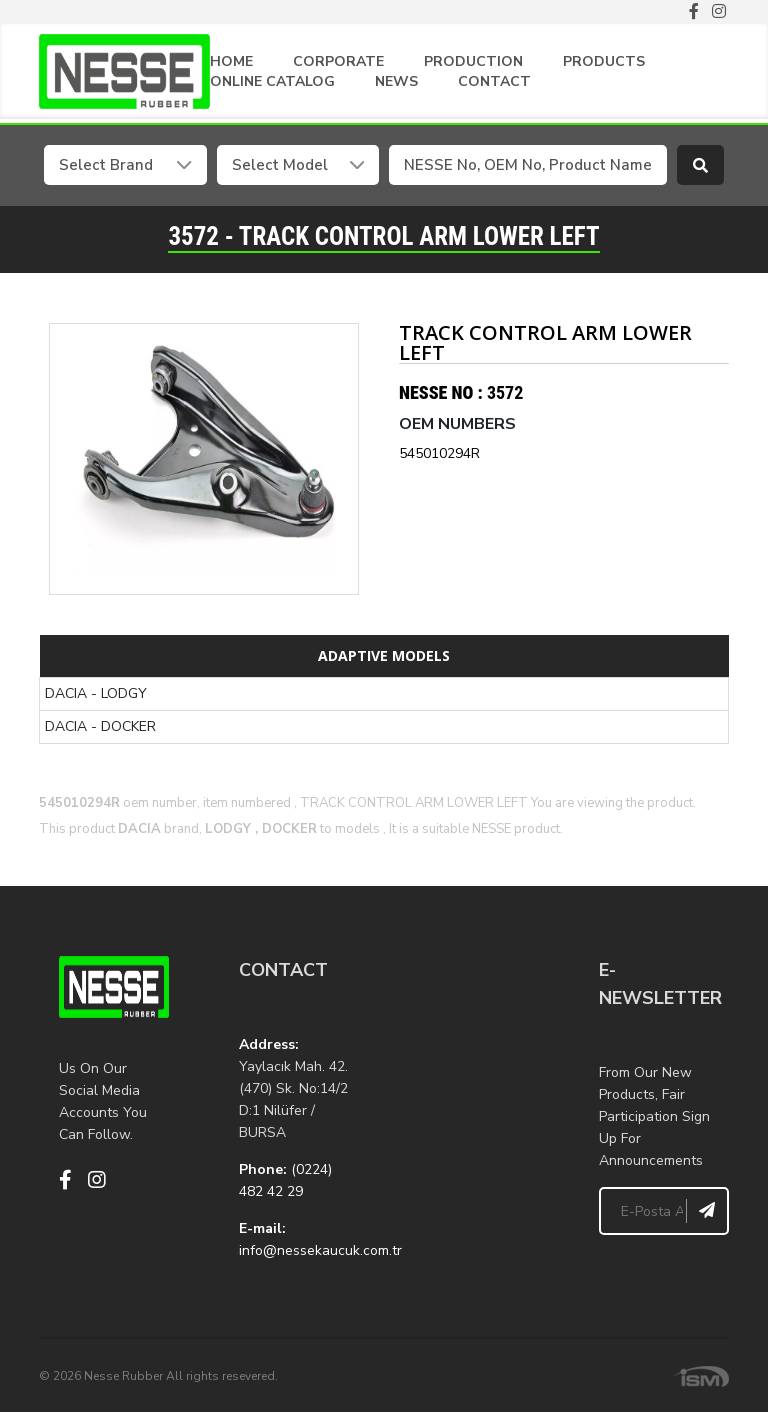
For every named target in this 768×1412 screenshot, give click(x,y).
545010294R (439, 452)
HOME (231, 61)
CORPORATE (338, 61)
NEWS (396, 81)
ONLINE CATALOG (272, 81)
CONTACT (494, 81)
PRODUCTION (473, 61)
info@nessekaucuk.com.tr (320, 1249)
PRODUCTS (604, 61)
